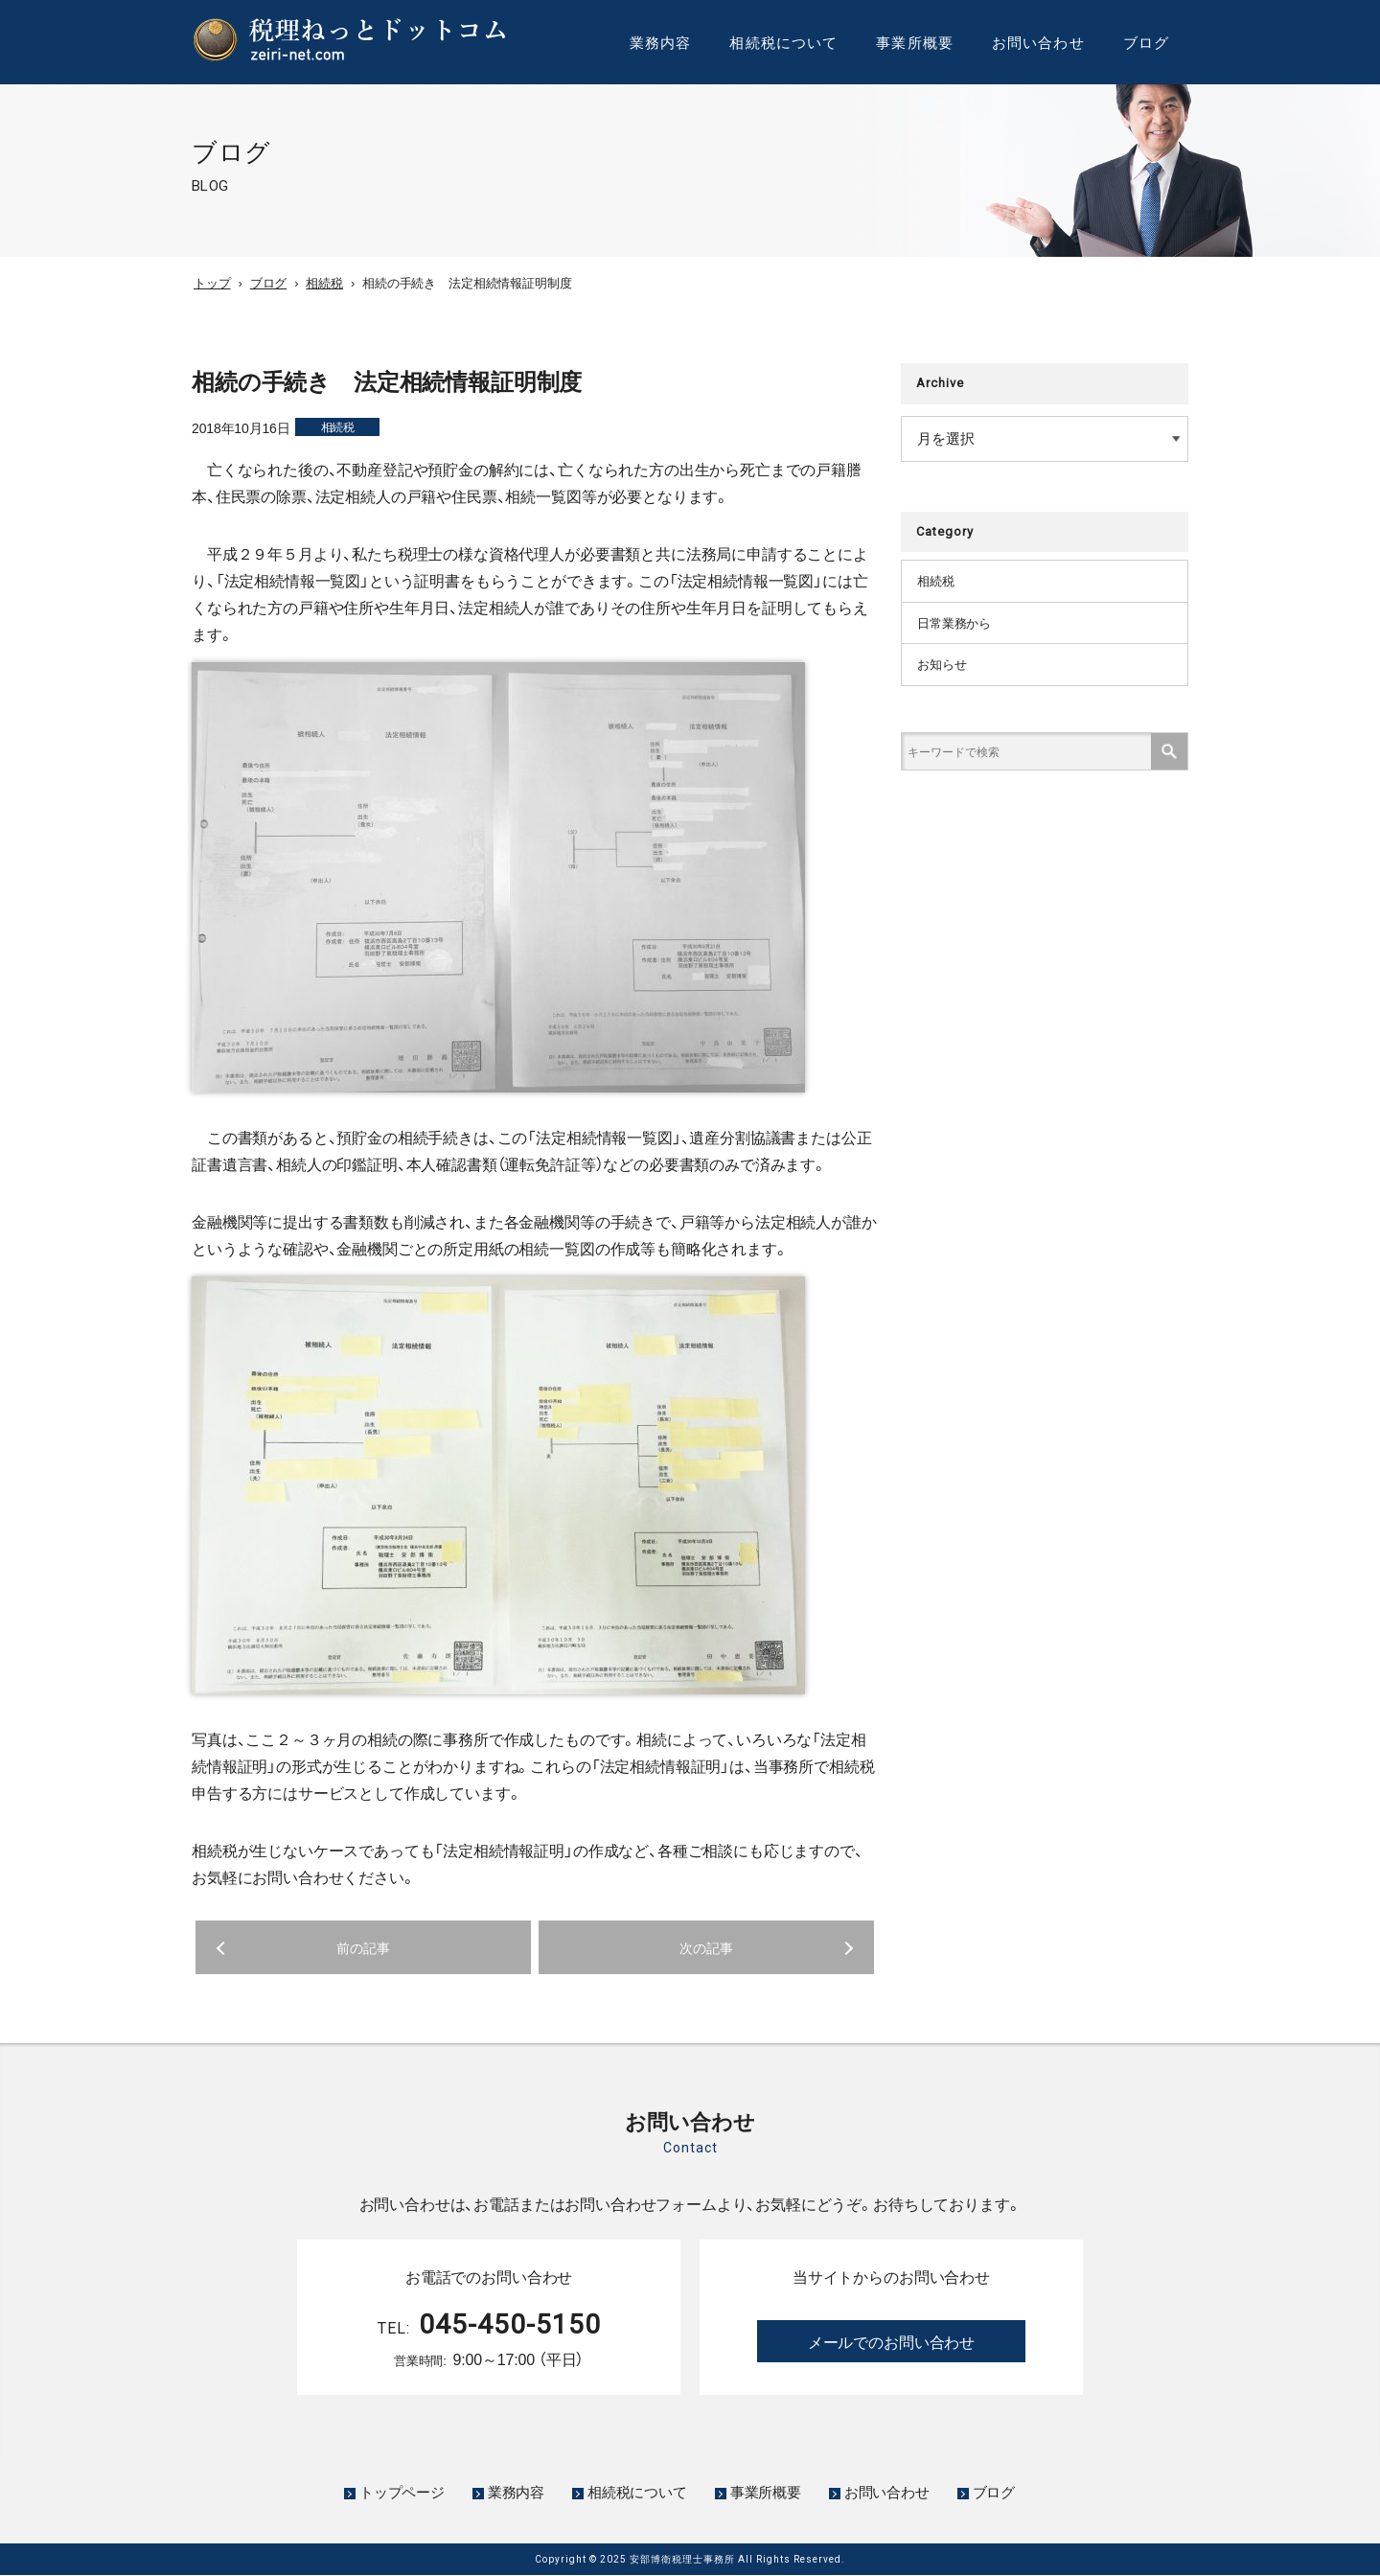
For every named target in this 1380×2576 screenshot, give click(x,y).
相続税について (783, 42)
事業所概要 (915, 42)
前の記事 (363, 1947)
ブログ (1146, 42)
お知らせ (943, 668)
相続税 (338, 426)
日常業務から (957, 625)
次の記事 (706, 1947)
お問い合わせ (1038, 42)
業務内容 (661, 42)
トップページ (402, 2492)
